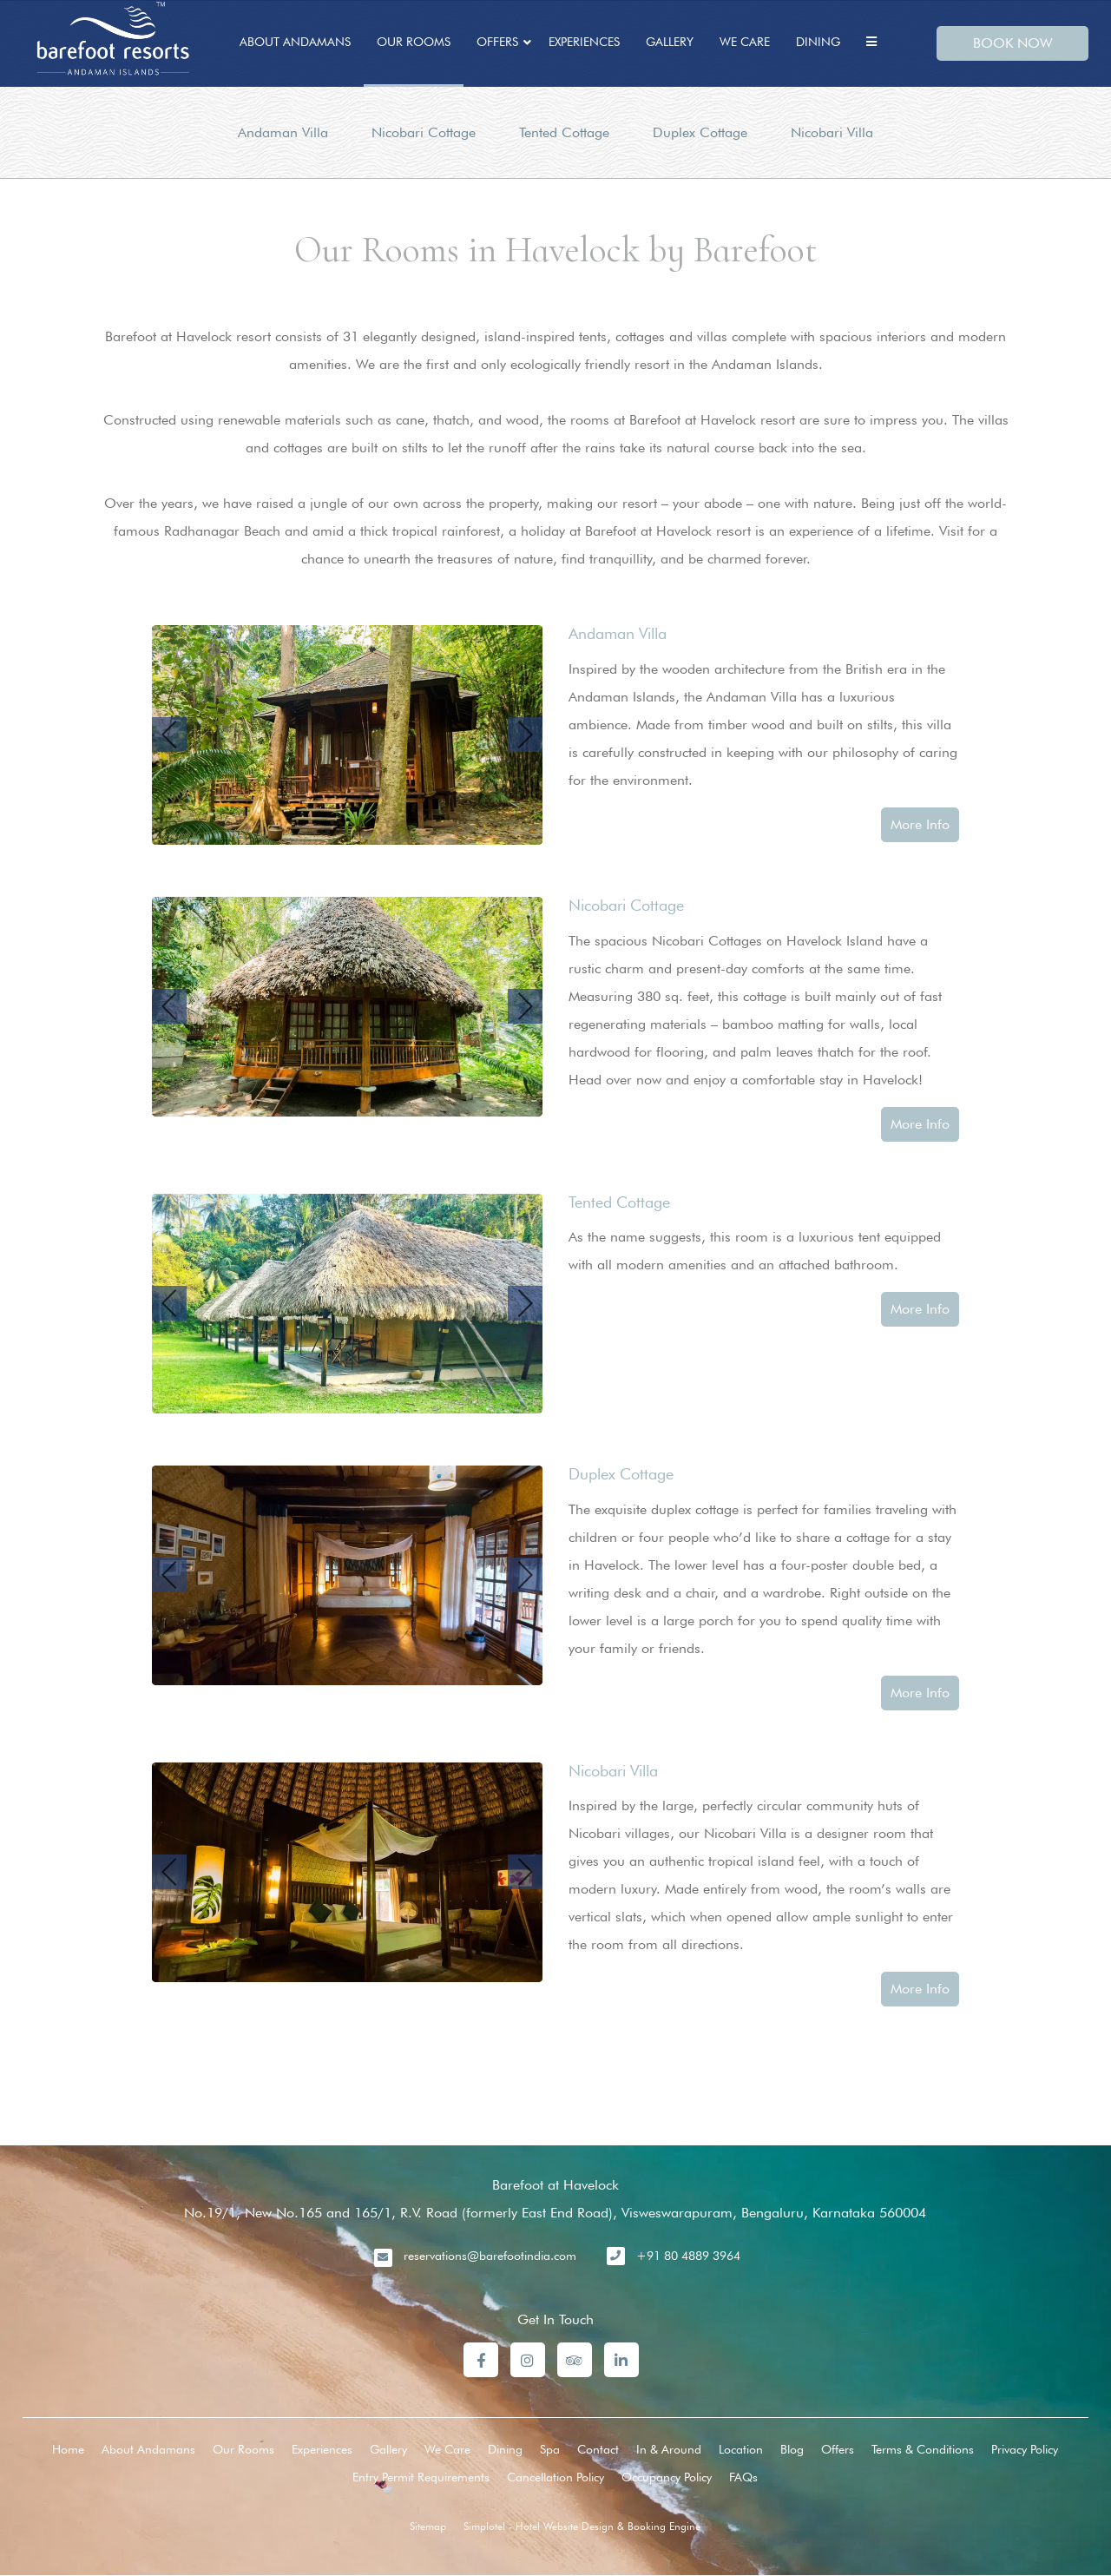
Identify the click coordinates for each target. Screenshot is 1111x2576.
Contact (598, 2449)
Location (741, 2449)
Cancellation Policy (555, 2477)
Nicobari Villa (832, 132)
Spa (550, 2449)
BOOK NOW (1013, 43)
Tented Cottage (564, 132)
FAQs (743, 2477)
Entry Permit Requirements (421, 2477)
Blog (792, 2449)
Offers (497, 42)
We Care (745, 42)
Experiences (584, 42)
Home (68, 2449)
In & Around (668, 2449)
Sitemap (428, 2526)
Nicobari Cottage (423, 132)
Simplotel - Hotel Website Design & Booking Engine (581, 2526)
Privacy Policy (1024, 2449)
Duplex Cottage (700, 132)
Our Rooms (413, 42)
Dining (818, 42)
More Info (920, 824)
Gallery (670, 42)
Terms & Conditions (922, 2449)
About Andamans (295, 42)
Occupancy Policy (666, 2477)
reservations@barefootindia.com (490, 2256)
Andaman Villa (283, 132)
